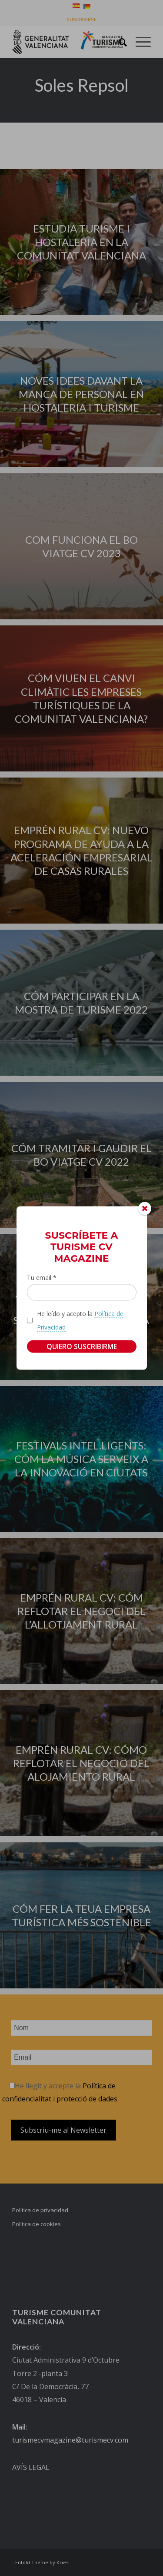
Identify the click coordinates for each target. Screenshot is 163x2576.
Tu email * (42, 1277)
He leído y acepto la (80, 1320)
